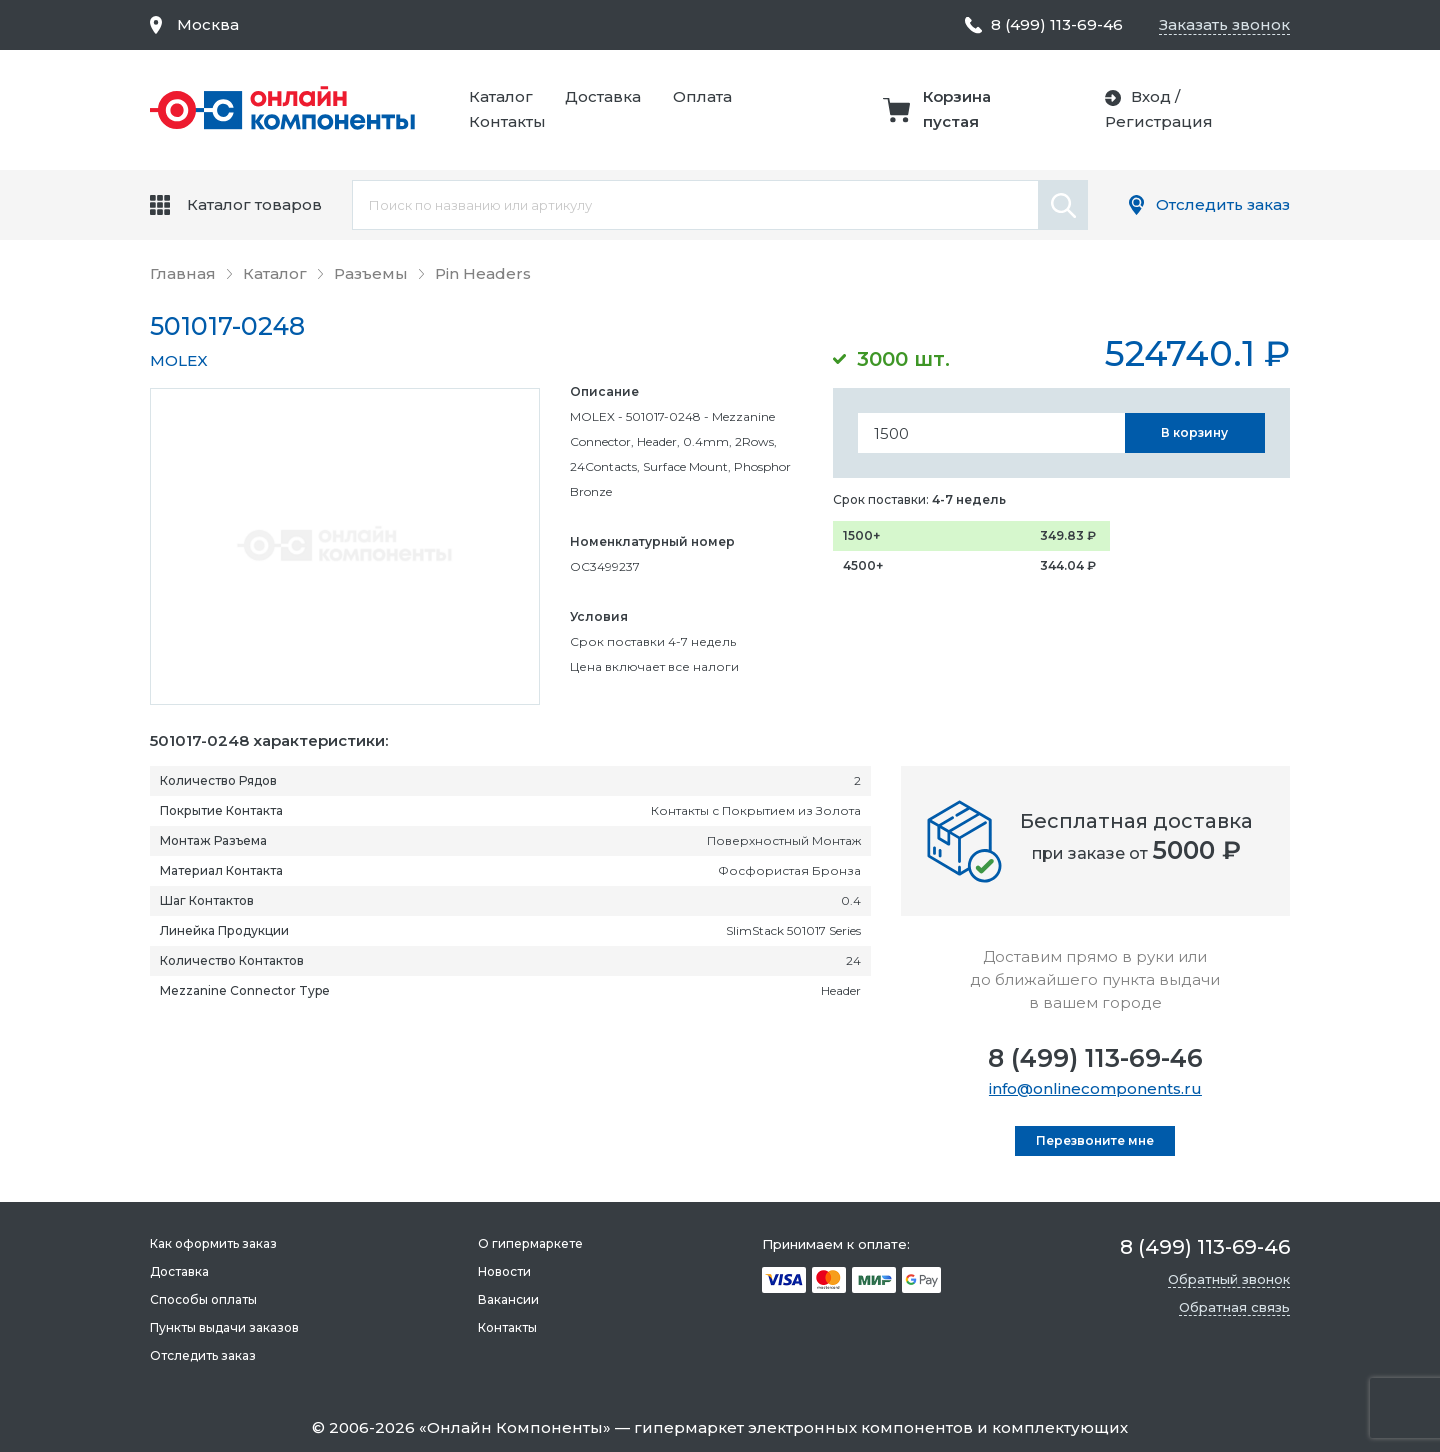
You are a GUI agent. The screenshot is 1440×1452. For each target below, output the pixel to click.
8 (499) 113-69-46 (1095, 1058)
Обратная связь (1234, 1307)
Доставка (603, 96)
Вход (1151, 96)
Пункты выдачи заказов (224, 1327)
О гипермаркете (530, 1243)
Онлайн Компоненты (515, 1427)
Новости (504, 1271)
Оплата (702, 96)
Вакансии (508, 1299)
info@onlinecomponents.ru (1095, 1088)
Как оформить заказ (213, 1243)
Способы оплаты (203, 1299)
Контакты (507, 121)
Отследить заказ (1223, 204)
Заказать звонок (1224, 24)
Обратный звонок (1229, 1279)
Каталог (501, 96)
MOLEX (179, 360)
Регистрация (1159, 121)
